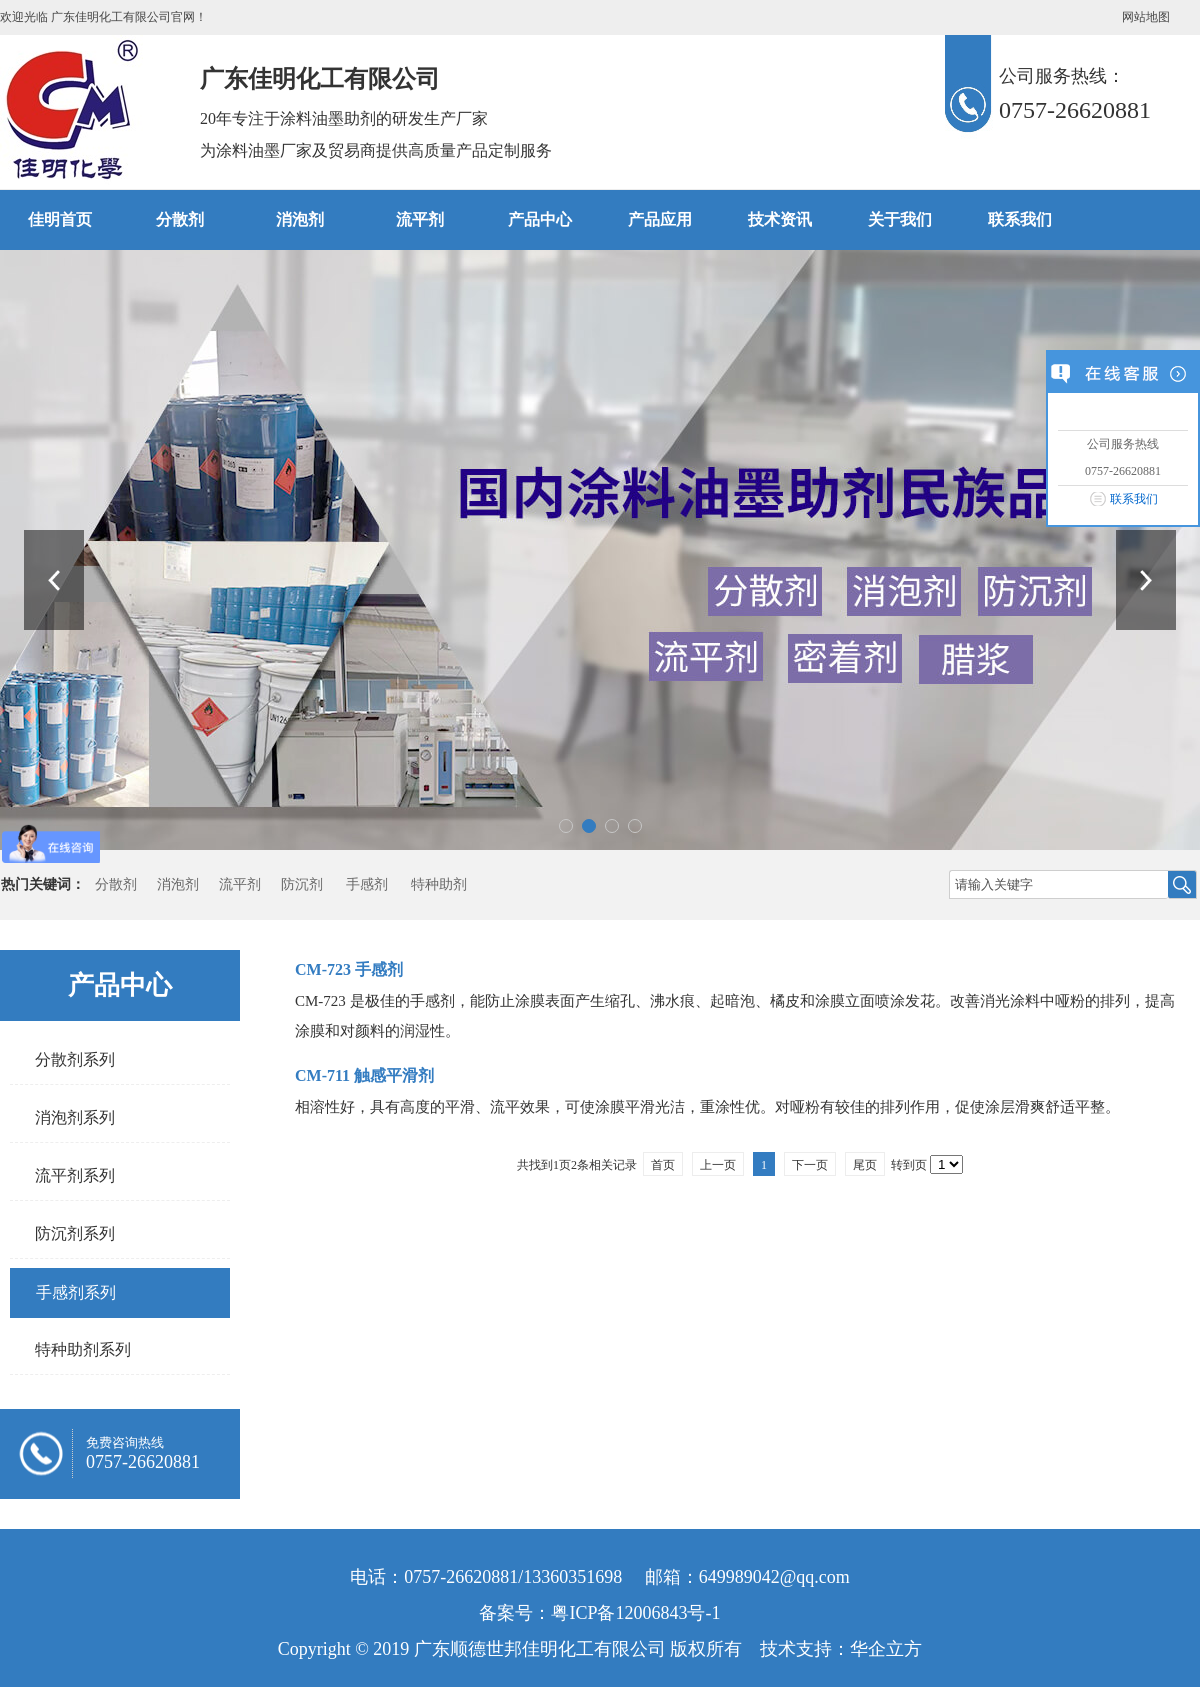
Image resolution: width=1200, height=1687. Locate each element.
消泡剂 (300, 219)
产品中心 (540, 219)
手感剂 (367, 884)
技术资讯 (780, 219)
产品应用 (660, 219)
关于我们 (900, 219)
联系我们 (1134, 499)
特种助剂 (439, 884)
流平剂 (420, 219)
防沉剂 (302, 884)
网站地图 (1146, 17)
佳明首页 (60, 219)
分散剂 (180, 219)
